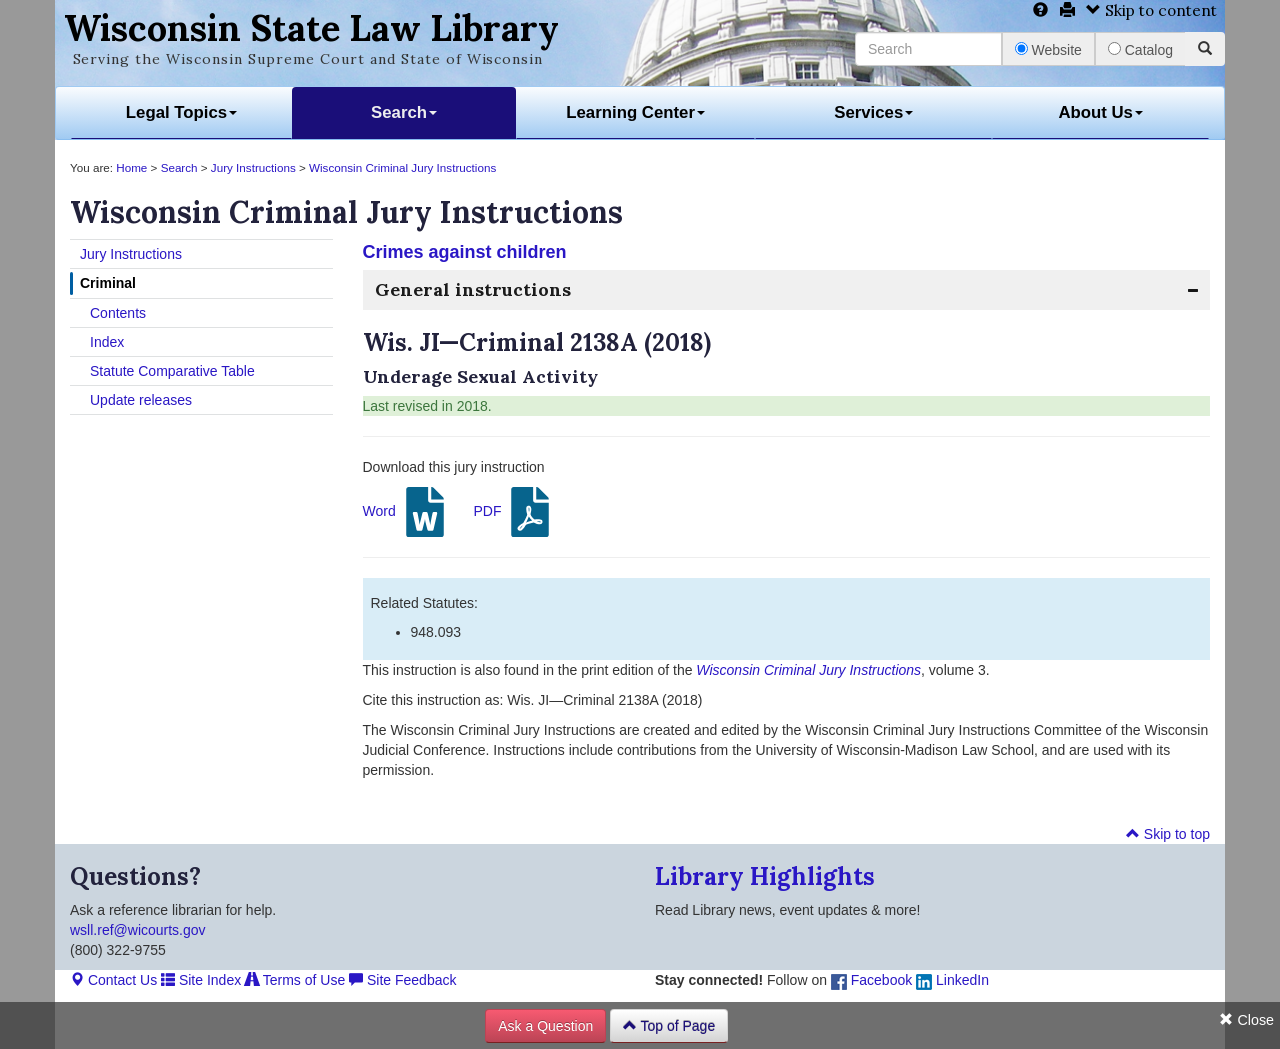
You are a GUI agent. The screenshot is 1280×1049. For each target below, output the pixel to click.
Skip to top (1168, 834)
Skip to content (1151, 10)
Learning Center (635, 112)
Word (406, 512)
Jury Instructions (253, 167)
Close (1246, 1020)
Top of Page (669, 1026)
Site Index (201, 980)
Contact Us (113, 980)
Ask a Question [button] (545, 1026)
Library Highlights (765, 876)
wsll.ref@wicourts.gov (138, 930)
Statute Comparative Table (172, 371)
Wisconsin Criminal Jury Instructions (402, 167)
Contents (118, 313)
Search (404, 112)
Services (873, 112)
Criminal (108, 283)
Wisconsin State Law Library (311, 28)
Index (107, 342)
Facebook (871, 980)
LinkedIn (952, 980)
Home (131, 167)
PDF (514, 512)
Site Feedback (402, 980)
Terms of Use (295, 980)
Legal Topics (181, 112)
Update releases (141, 400)
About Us (1100, 112)
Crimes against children (465, 252)
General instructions (473, 289)
